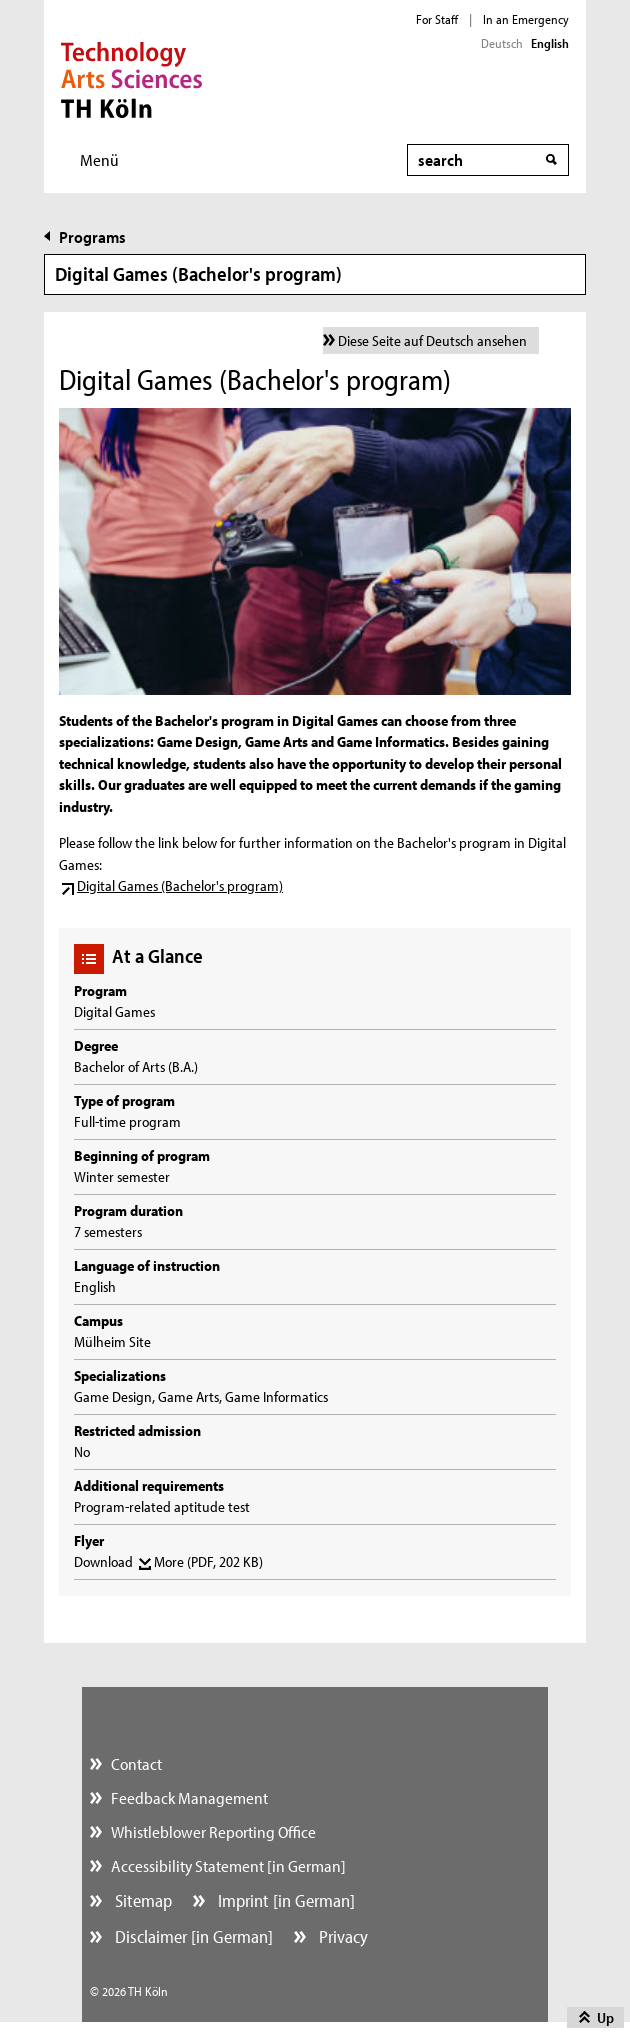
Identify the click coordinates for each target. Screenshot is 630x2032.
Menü (99, 159)
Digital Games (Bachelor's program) (180, 885)
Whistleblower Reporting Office (213, 1831)
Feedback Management (189, 1797)
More (208, 1561)
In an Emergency (526, 19)
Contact (136, 1763)
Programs (92, 236)
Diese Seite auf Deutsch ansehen (432, 340)
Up (605, 2017)
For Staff (437, 19)
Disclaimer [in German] (192, 1936)
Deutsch (502, 43)
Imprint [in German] (284, 1900)
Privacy (341, 1936)
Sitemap (141, 1900)
